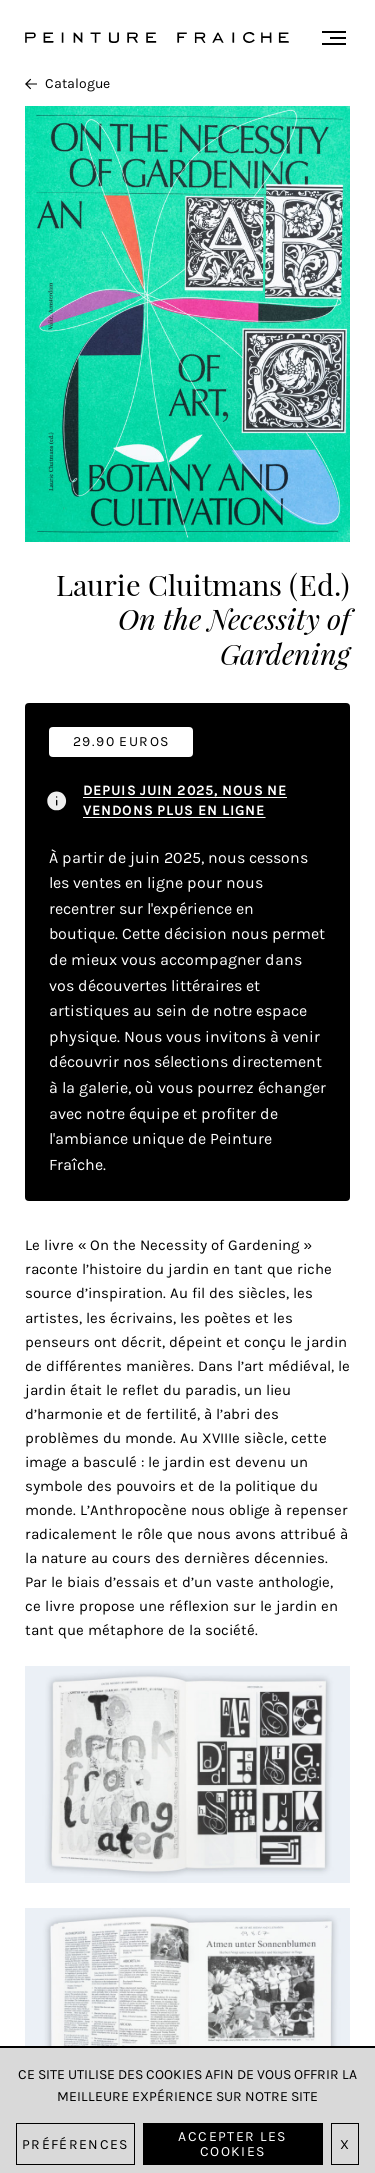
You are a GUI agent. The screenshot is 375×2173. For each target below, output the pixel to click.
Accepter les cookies (232, 2144)
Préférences (75, 2144)
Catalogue (67, 83)
